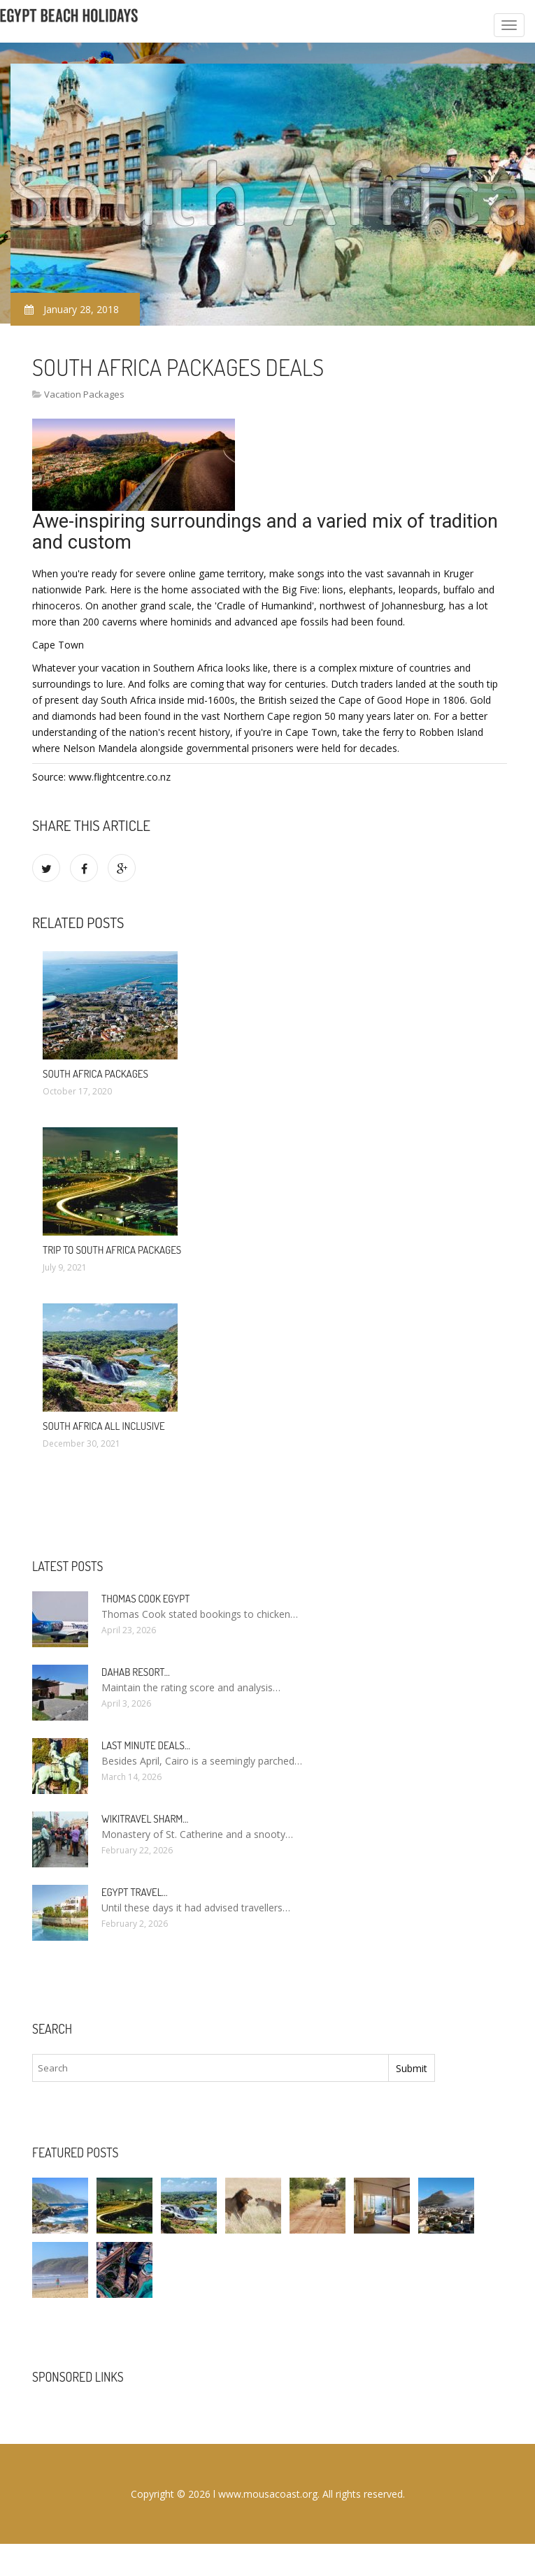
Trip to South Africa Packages (112, 1250)
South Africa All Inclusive (104, 1426)
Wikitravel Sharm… (144, 1818)
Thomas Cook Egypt (145, 1598)
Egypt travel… (134, 1892)
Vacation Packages (84, 394)
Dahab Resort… (135, 1672)
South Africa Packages (95, 1073)
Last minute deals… (145, 1745)
